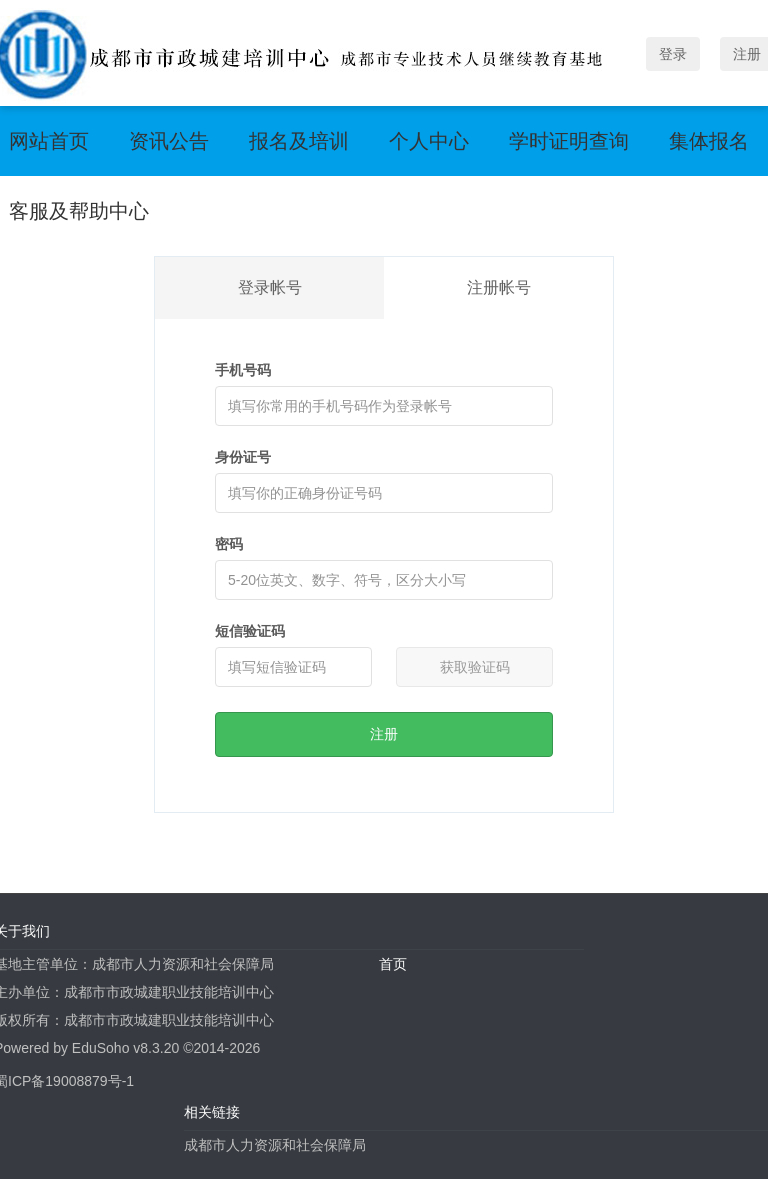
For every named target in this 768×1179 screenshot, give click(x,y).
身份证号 (243, 457)
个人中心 (429, 141)
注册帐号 (499, 287)
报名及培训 (299, 141)
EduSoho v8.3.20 (125, 1048)
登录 (673, 54)
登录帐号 (270, 287)
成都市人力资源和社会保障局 (275, 1145)
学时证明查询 (569, 141)
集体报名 (709, 141)
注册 (384, 734)
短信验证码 (250, 631)
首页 (393, 964)
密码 (229, 544)
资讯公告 (169, 141)
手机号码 (243, 370)
